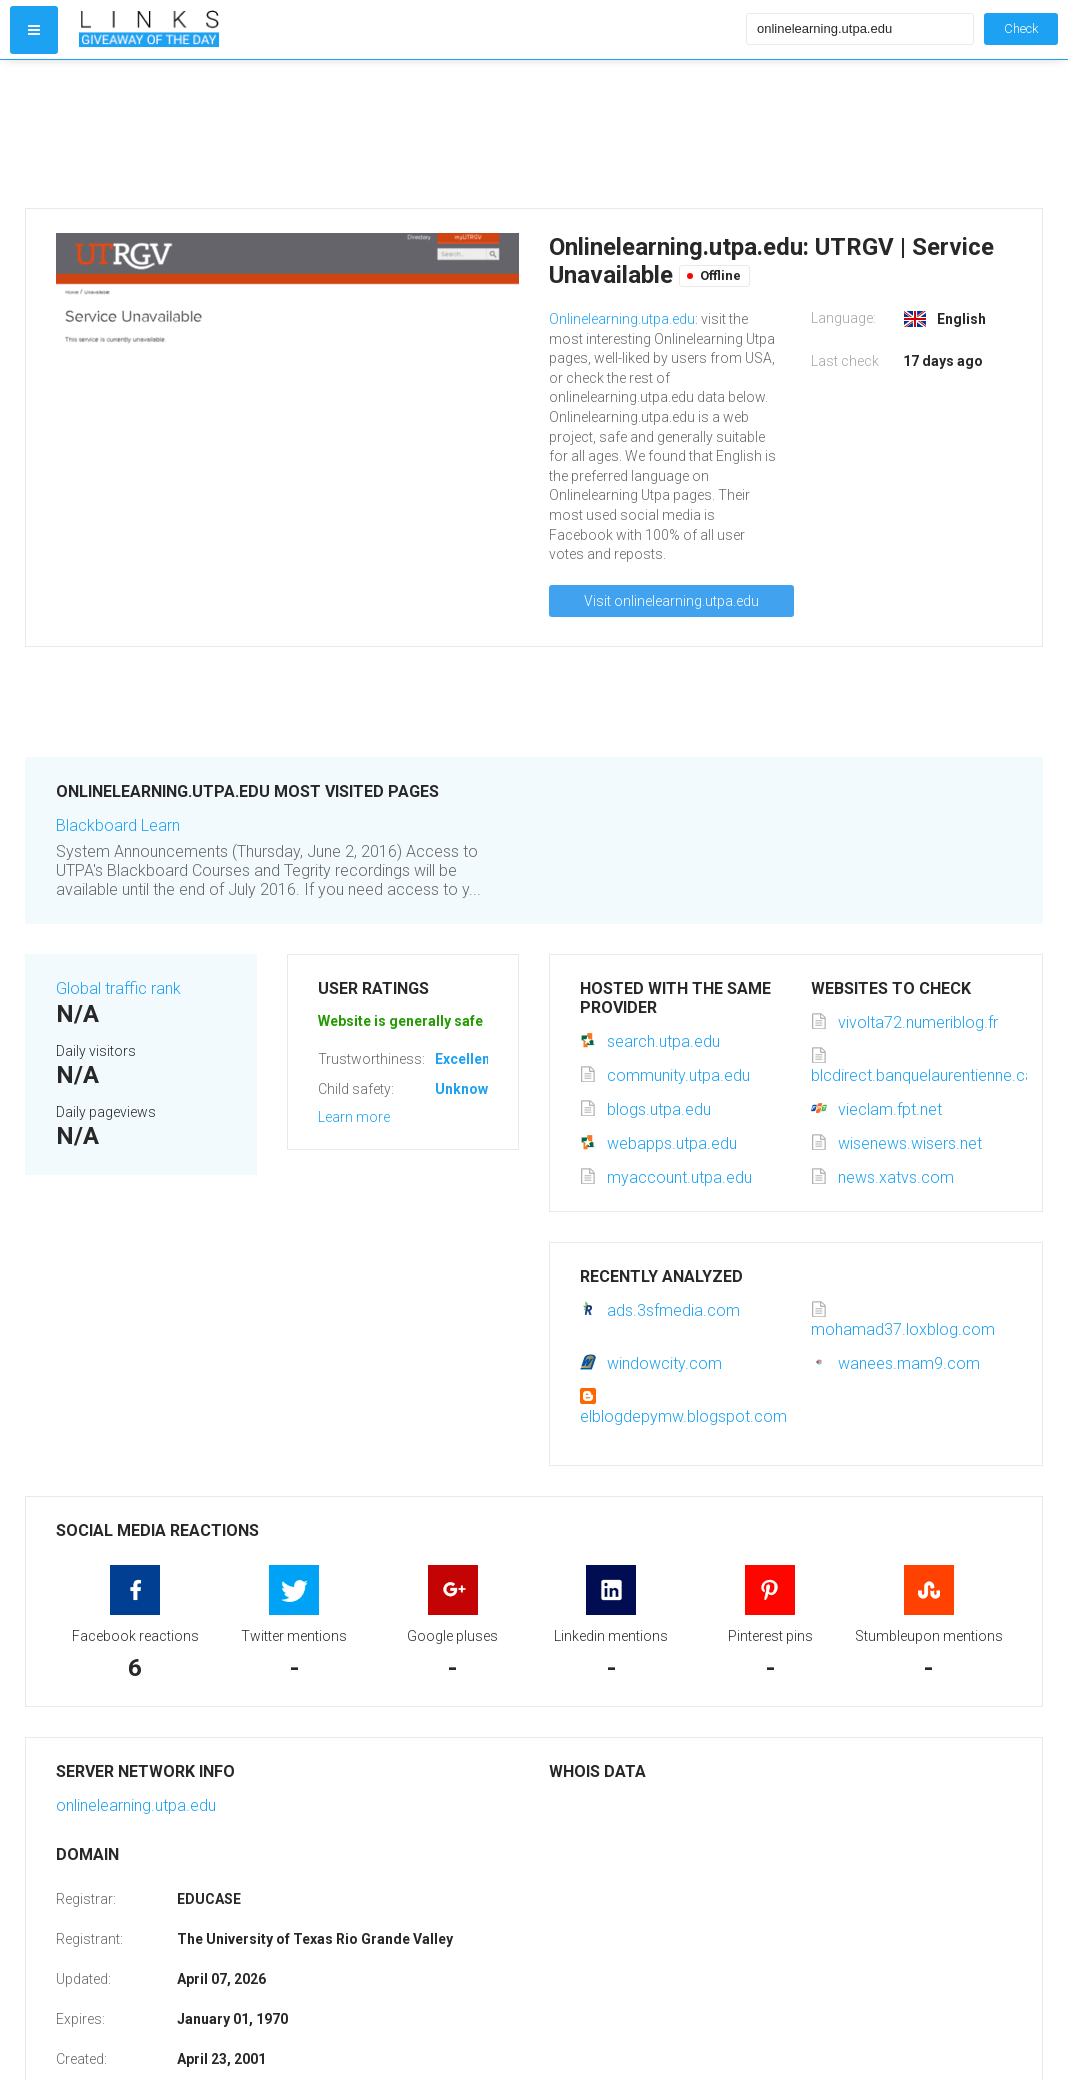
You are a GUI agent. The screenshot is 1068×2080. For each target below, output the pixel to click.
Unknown (465, 1089)
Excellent (465, 1059)
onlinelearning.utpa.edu (136, 1805)
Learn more (354, 1117)
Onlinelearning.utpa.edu (622, 319)
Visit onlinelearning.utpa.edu (671, 601)
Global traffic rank (118, 988)
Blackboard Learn (118, 825)
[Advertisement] (408, 134)
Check (1021, 28)
